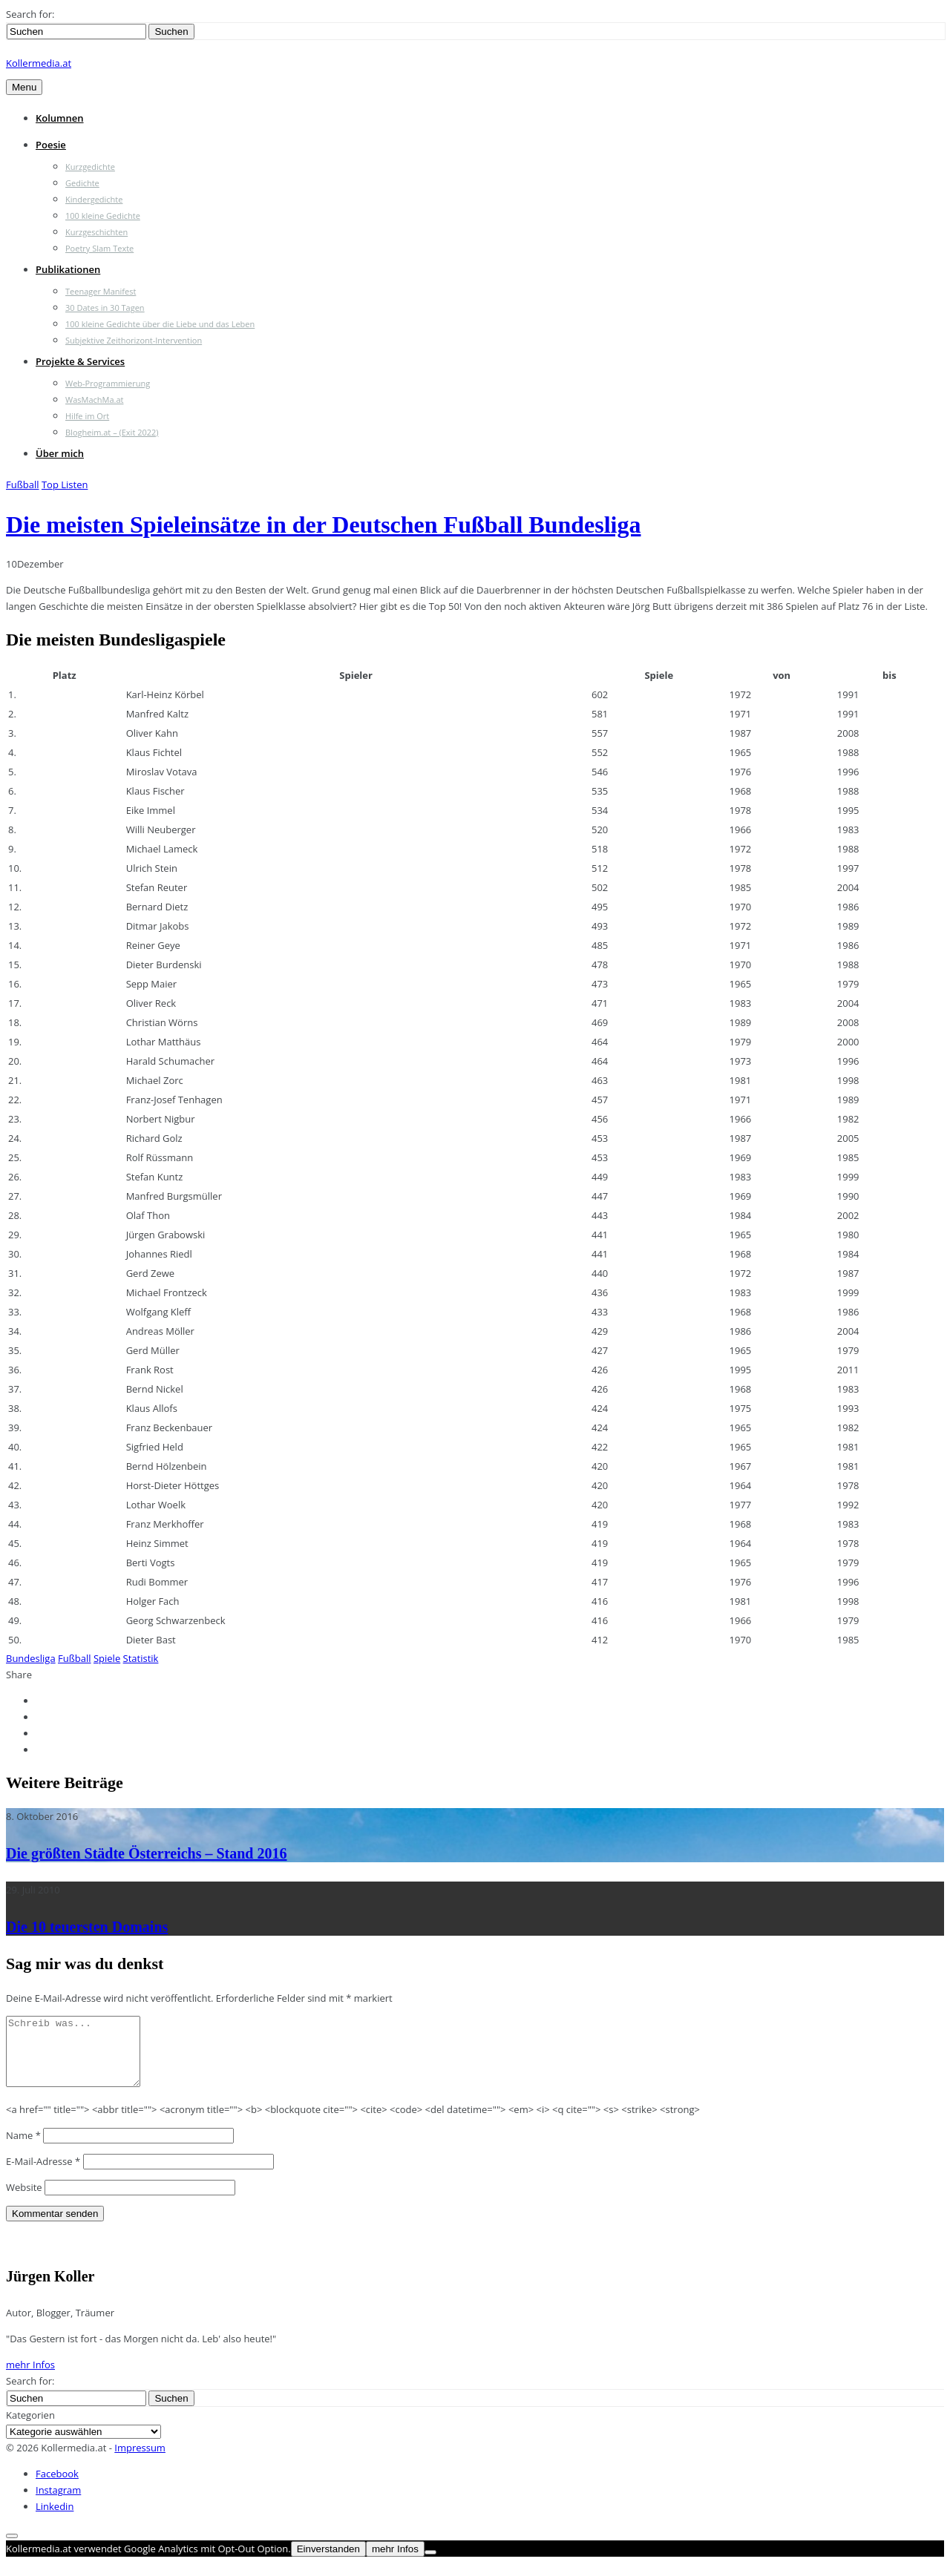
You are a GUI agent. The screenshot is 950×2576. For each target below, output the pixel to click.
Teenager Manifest (100, 291)
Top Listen (65, 484)
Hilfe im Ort (87, 415)
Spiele (107, 1658)
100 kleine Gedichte (102, 215)
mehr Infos (30, 2378)
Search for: (30, 14)
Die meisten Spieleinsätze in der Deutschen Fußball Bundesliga (323, 524)
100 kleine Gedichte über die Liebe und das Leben (160, 323)
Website (24, 2200)
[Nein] (430, 2565)
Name (23, 2148)
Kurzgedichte (90, 166)
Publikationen (68, 269)
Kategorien (30, 2428)
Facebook (57, 2487)
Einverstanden (328, 2562)
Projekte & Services (80, 361)
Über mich (60, 453)
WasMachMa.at (94, 399)
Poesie (51, 144)
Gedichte (82, 182)
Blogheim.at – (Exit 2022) (112, 432)
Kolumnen (60, 118)
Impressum (140, 2461)
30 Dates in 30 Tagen (105, 307)
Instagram (58, 2503)
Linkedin (54, 2519)
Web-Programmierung (107, 383)
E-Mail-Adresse (43, 2174)
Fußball (22, 484)
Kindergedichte (93, 199)
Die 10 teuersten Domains (87, 1927)
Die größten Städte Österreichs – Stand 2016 (146, 1853)
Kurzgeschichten (96, 231)
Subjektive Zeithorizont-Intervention (133, 340)
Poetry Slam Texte (99, 248)
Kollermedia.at (38, 63)
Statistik (141, 1658)
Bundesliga (31, 1658)
